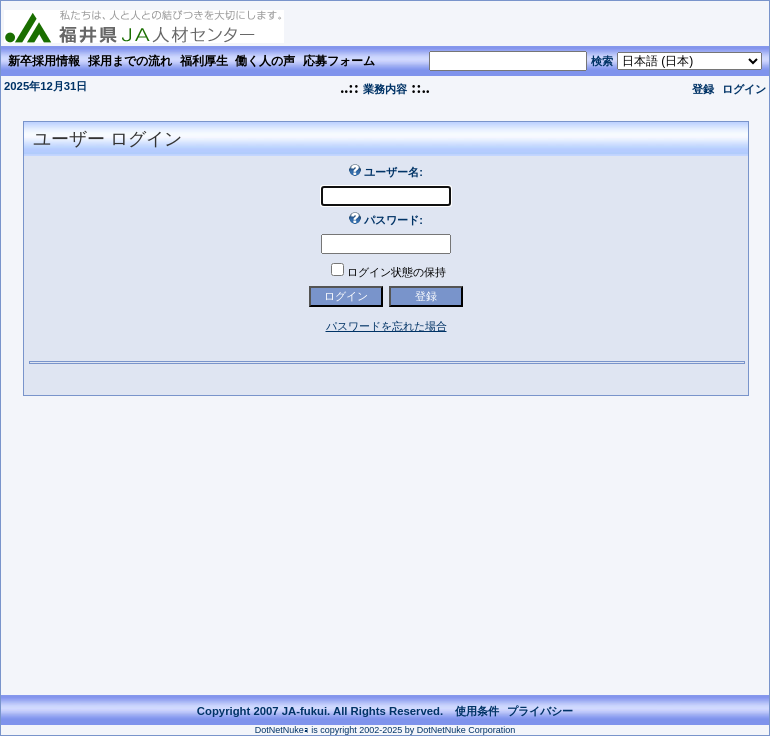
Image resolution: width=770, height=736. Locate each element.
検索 (602, 61)
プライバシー (540, 711)
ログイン (744, 89)
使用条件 (477, 711)
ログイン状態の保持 (396, 272)
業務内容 (385, 89)
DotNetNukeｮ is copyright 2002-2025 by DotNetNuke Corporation (385, 730)
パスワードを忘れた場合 (386, 326)
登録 (703, 89)
